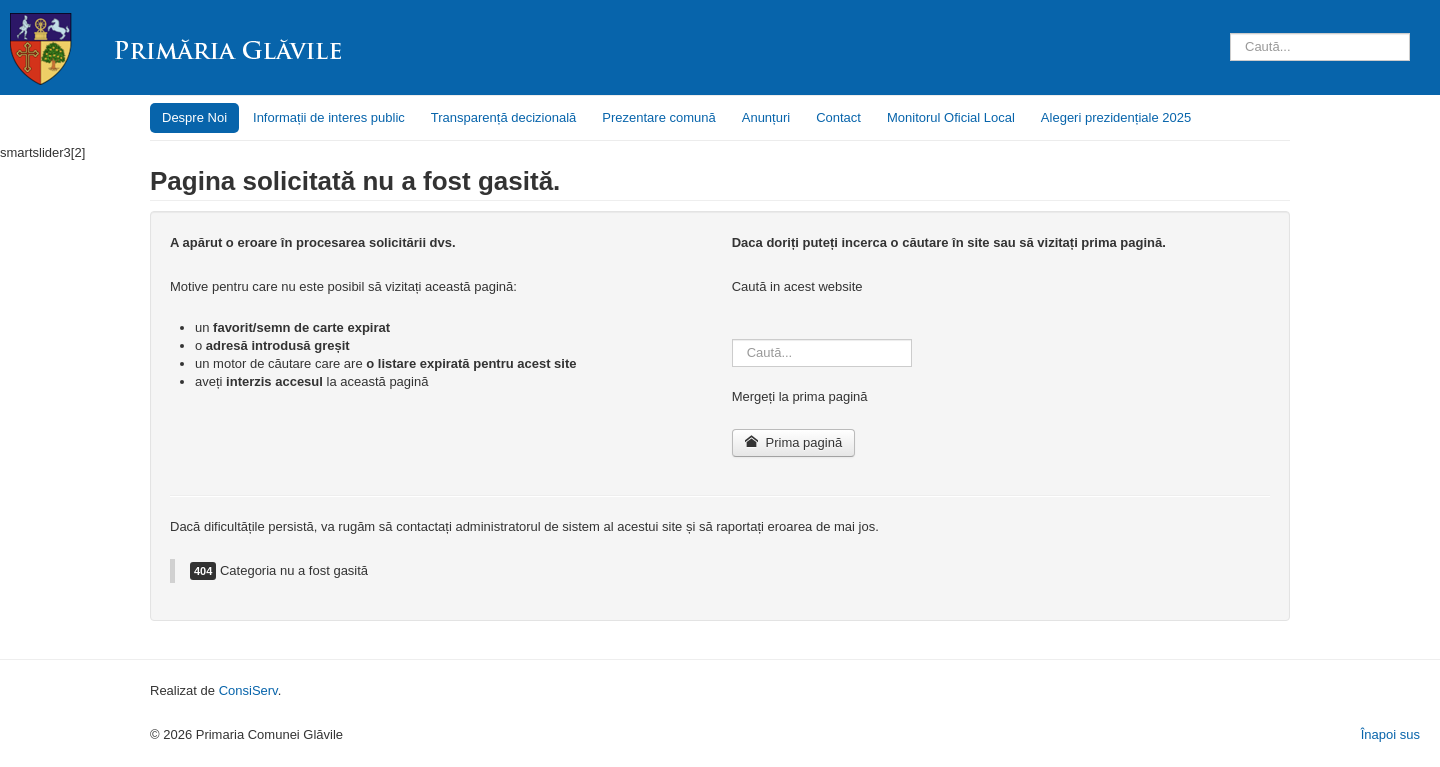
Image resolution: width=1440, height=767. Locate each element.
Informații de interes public (329, 117)
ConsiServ (248, 690)
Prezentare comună (658, 117)
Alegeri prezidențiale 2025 (1116, 117)
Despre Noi (194, 117)
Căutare (1230, 13)
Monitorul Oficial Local (951, 117)
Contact (838, 117)
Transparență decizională (504, 117)
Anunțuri (766, 117)
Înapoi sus (1390, 734)
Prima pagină (793, 442)
